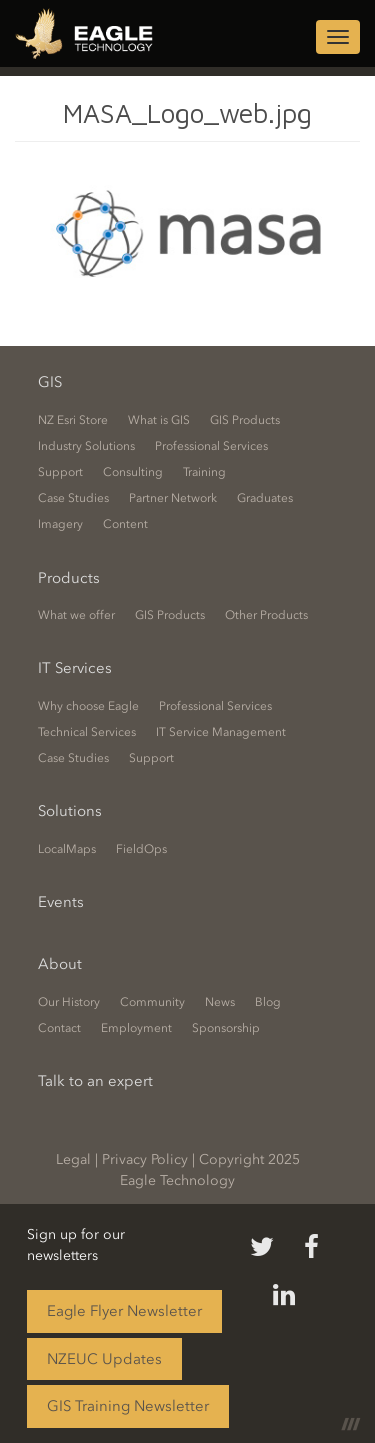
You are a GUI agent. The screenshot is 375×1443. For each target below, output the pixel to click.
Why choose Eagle (88, 706)
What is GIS (159, 420)
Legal (73, 1159)
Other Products (266, 615)
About (60, 964)
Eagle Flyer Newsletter (124, 1311)
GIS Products (245, 420)
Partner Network (173, 498)
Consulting (133, 472)
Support (60, 472)
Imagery (60, 524)
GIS (50, 382)
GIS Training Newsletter (128, 1406)
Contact (59, 1028)
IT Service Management (221, 732)
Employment (136, 1028)
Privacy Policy (145, 1159)
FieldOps (141, 849)
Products (69, 578)
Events (61, 902)
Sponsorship (226, 1028)
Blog (268, 1002)
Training (204, 472)
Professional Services (211, 446)
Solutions (70, 811)
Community (152, 1002)
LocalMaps (67, 849)
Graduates (265, 498)
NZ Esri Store (73, 420)
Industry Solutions (86, 446)
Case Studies (73, 498)
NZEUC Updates (104, 1359)
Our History (69, 1002)
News (220, 1002)
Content (125, 524)
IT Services (75, 668)
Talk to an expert (95, 1081)
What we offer (76, 615)
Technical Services (87, 732)
